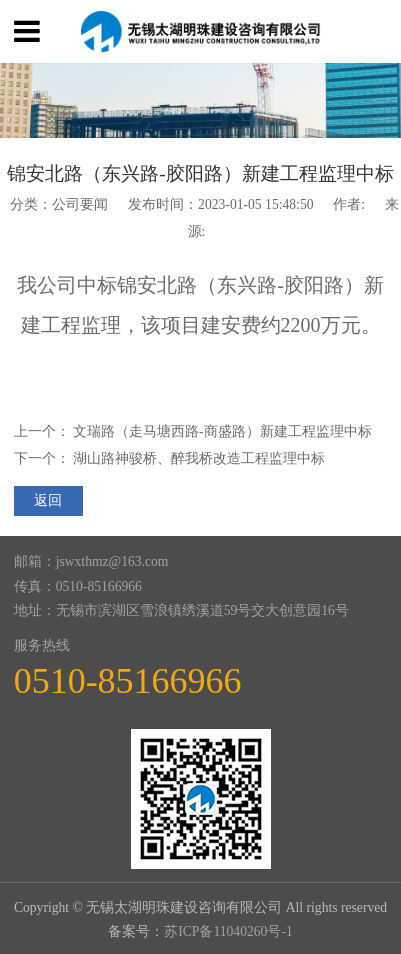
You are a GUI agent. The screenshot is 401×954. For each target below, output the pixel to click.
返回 (48, 500)
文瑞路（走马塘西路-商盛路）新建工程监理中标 (222, 431)
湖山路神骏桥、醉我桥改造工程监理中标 (199, 458)
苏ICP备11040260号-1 (228, 931)
